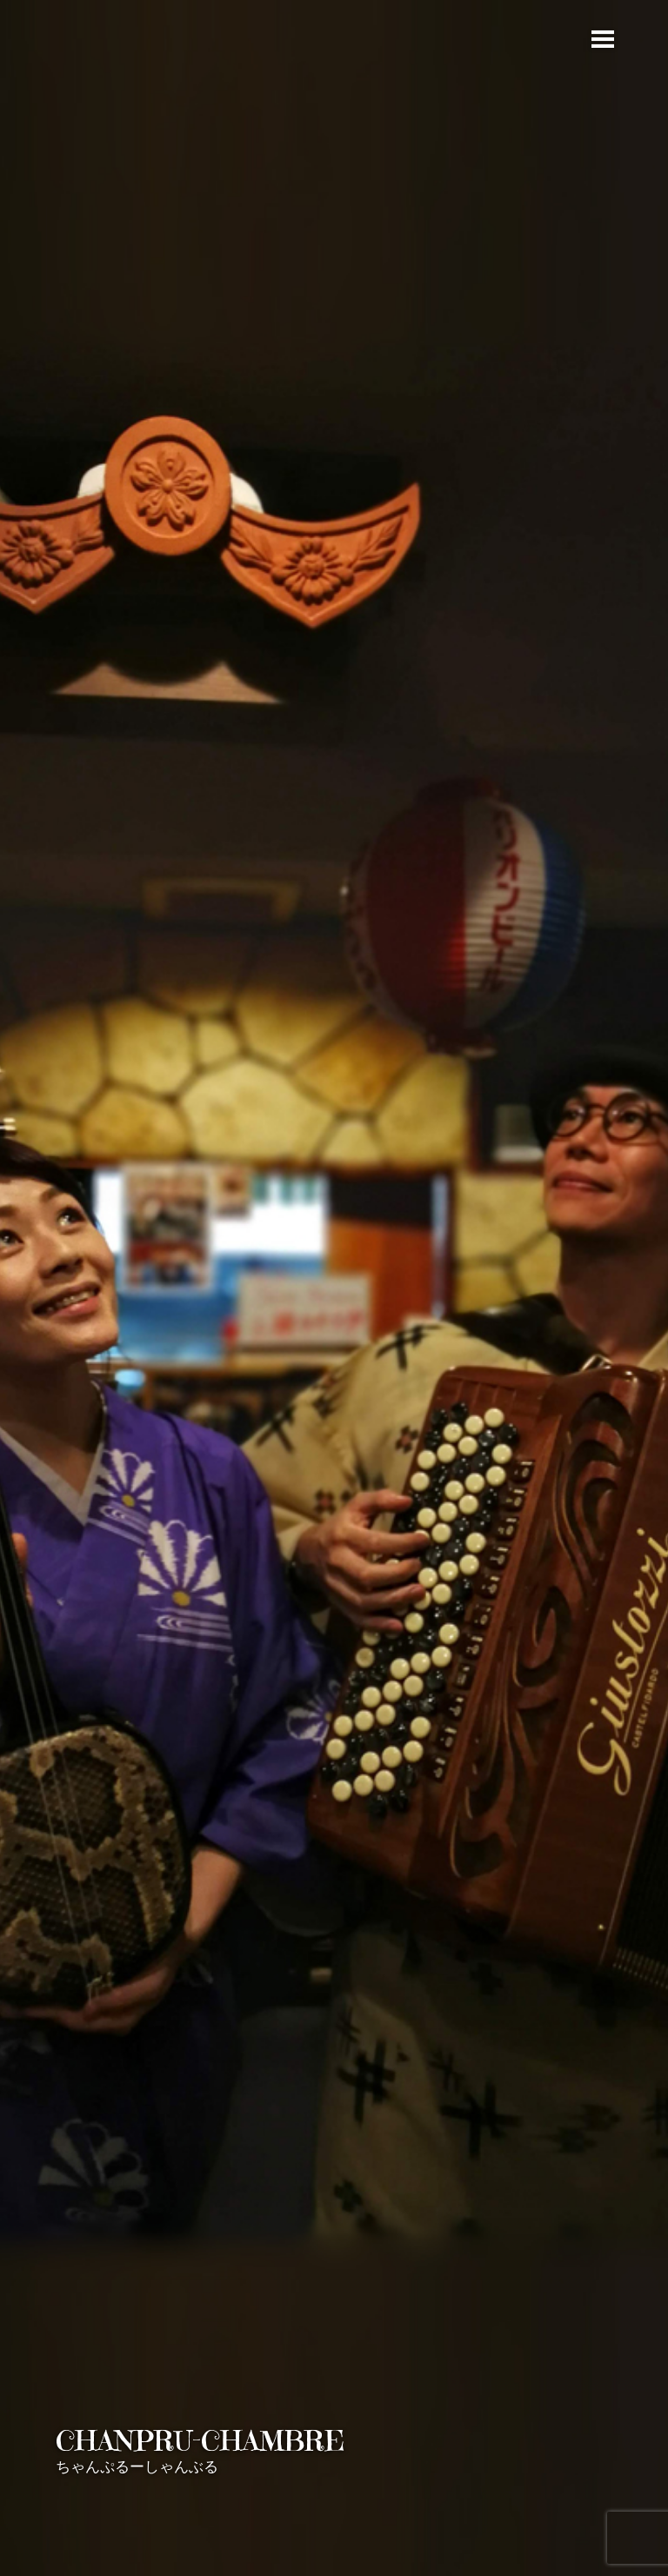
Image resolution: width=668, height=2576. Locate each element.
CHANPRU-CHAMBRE (200, 2441)
